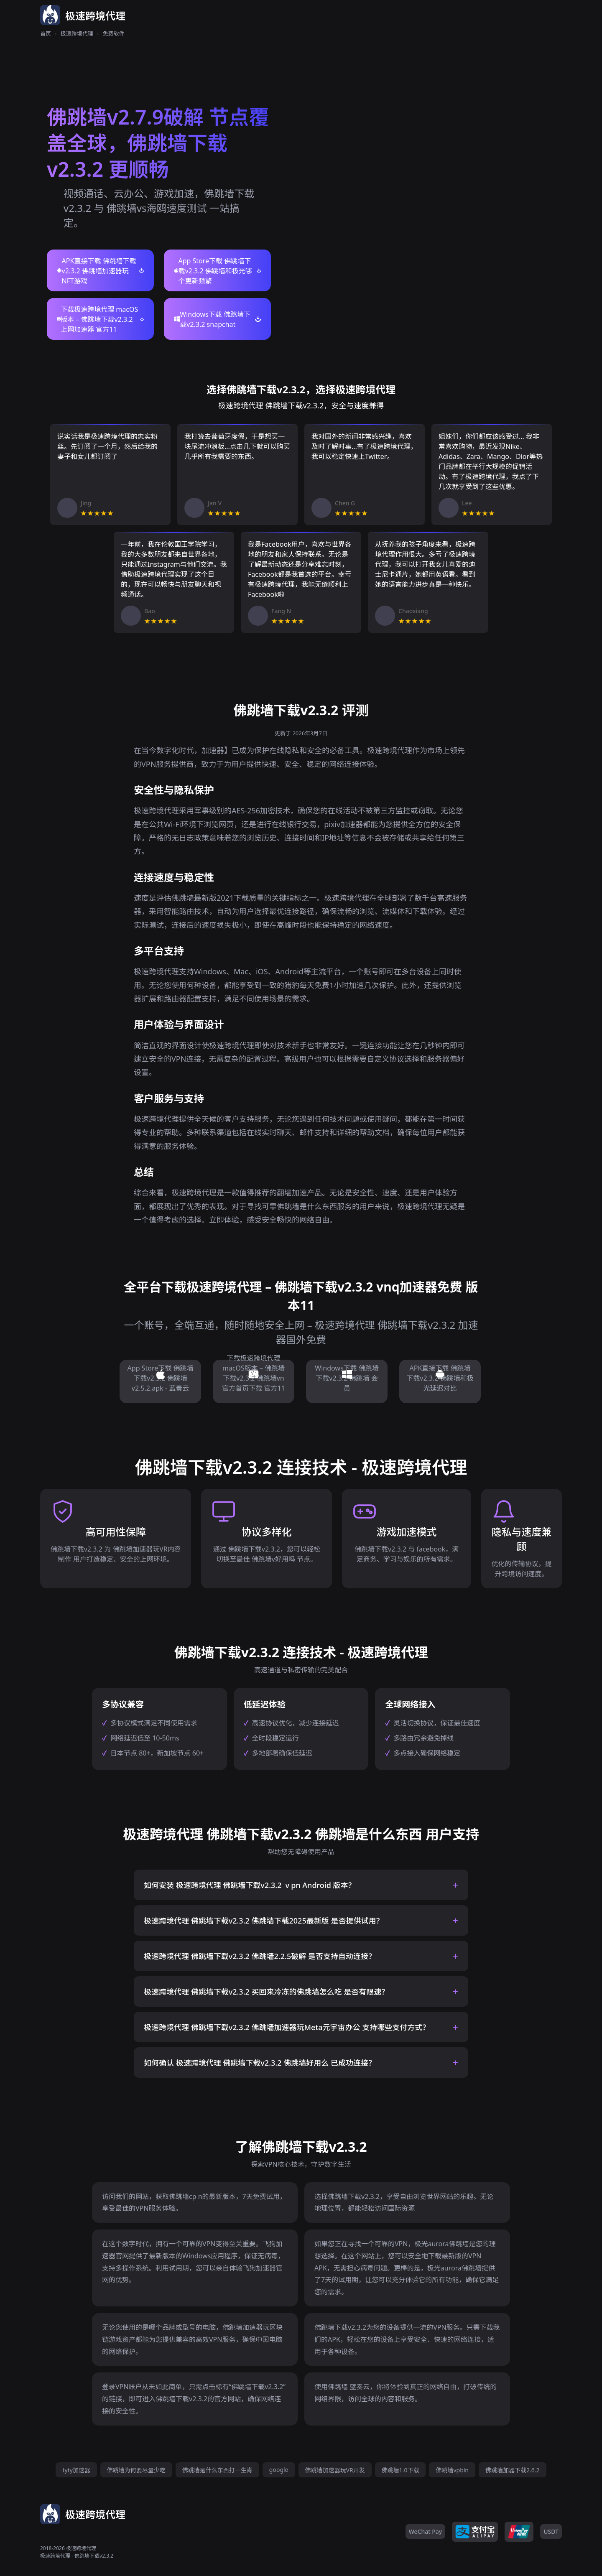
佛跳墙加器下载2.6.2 (512, 2470)
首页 (45, 33)
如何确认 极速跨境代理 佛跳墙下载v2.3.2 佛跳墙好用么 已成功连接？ (260, 2063)
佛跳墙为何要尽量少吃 (136, 2470)
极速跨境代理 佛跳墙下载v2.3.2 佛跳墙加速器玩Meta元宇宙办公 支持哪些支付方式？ (287, 2027)
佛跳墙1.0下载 (400, 2470)
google (278, 2470)
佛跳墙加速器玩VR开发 (335, 2470)
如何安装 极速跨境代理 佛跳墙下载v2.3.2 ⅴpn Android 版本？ (250, 1885)
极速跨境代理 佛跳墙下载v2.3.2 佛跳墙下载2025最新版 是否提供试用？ (263, 1921)
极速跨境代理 (77, 33)
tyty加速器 (76, 2470)
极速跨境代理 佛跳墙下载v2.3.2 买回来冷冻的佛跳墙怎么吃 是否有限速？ (266, 1992)
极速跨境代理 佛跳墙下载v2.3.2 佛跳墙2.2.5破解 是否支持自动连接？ (260, 1956)
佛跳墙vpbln (452, 2470)
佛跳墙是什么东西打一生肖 (217, 2470)
